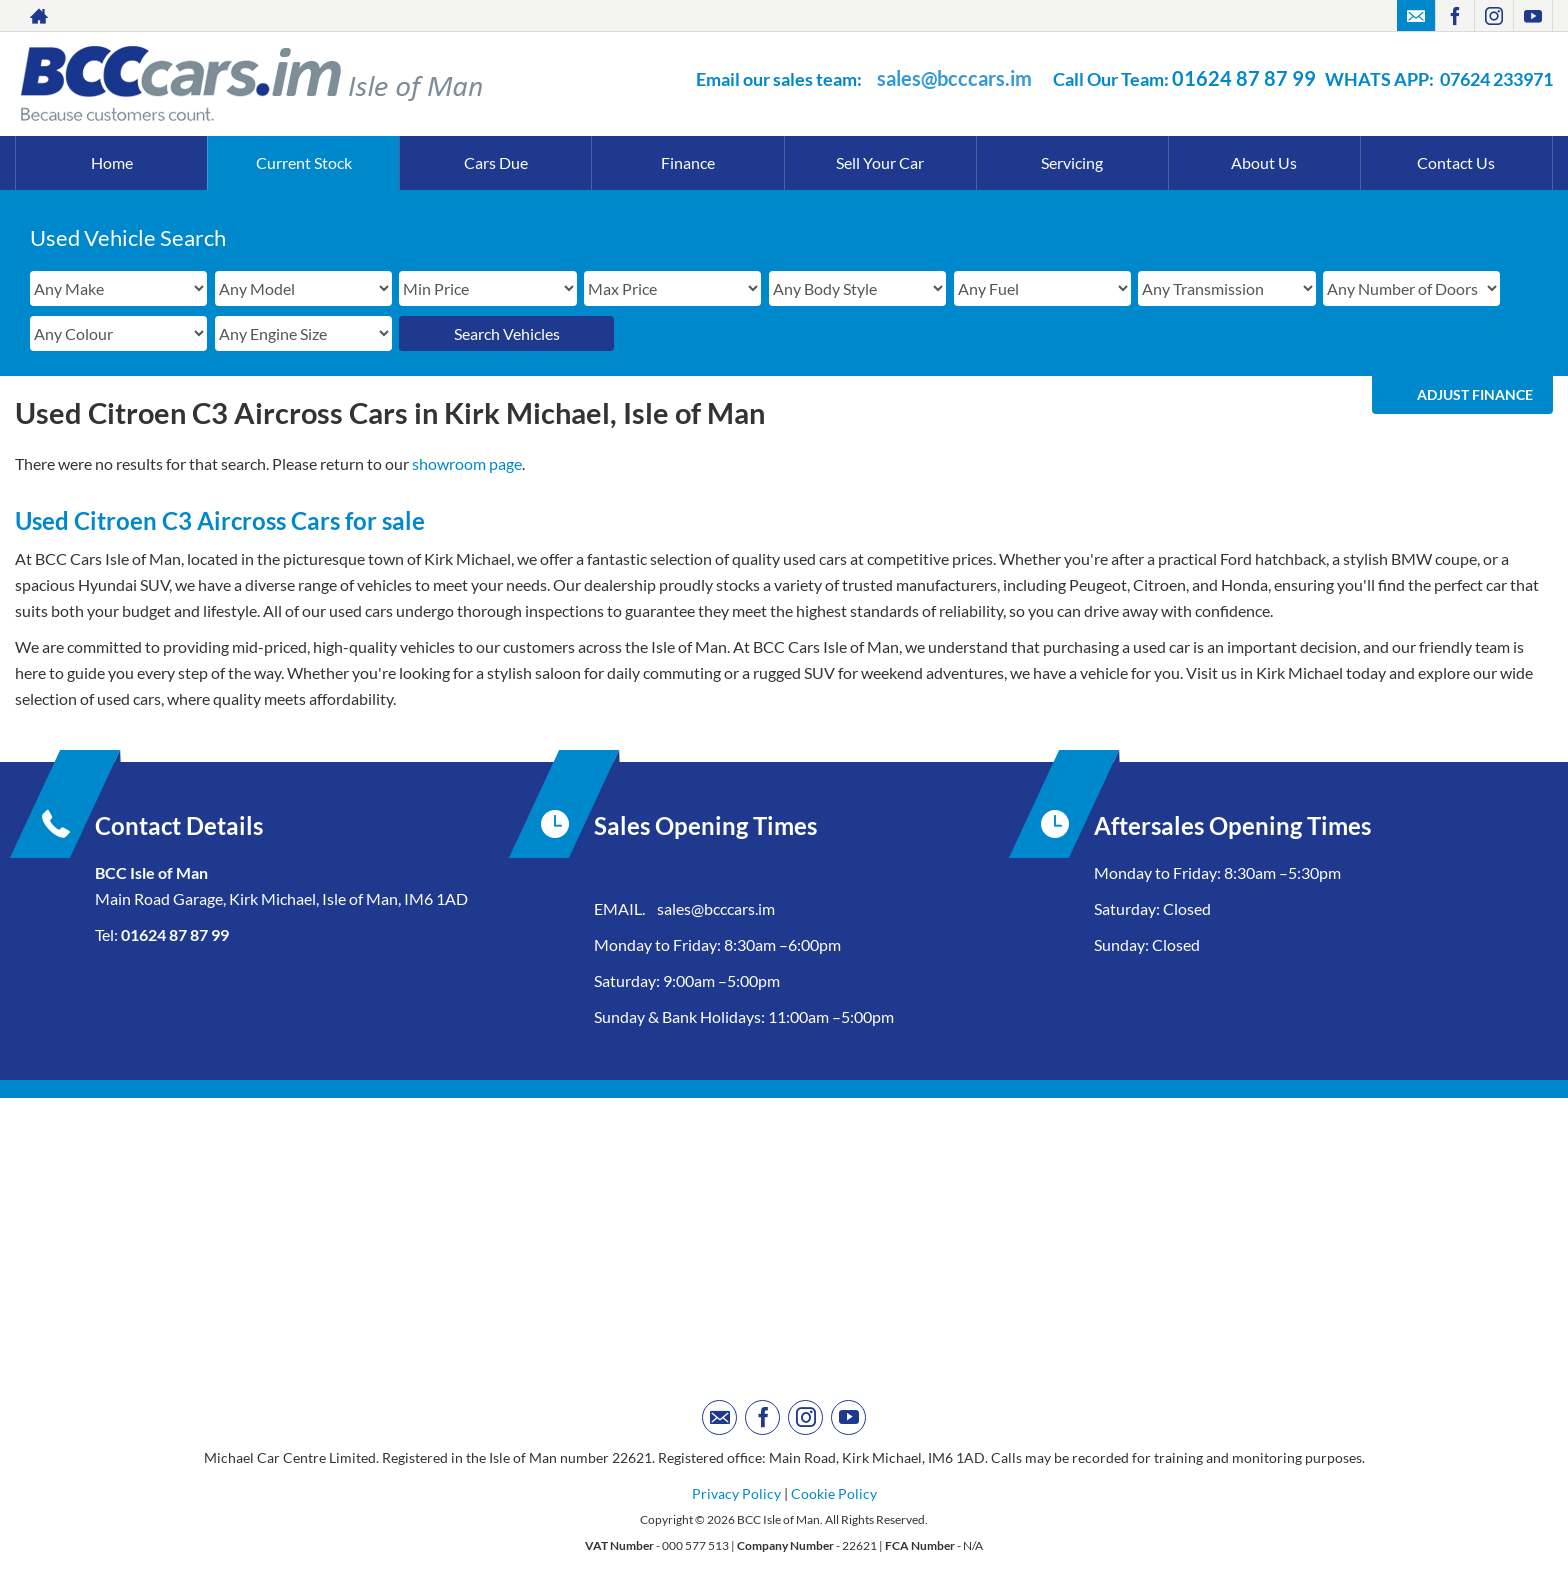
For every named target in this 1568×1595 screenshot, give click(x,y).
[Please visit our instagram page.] (1493, 16)
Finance (688, 162)
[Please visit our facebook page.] (1454, 16)
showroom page (467, 463)
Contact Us (1456, 162)
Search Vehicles (507, 333)
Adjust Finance (1475, 394)
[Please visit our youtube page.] (1532, 16)
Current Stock (304, 162)
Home (112, 162)
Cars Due (496, 162)
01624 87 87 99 (1244, 78)
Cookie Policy (834, 1493)
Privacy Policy (736, 1493)
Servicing (1072, 162)
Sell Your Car (880, 162)
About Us (1264, 162)
